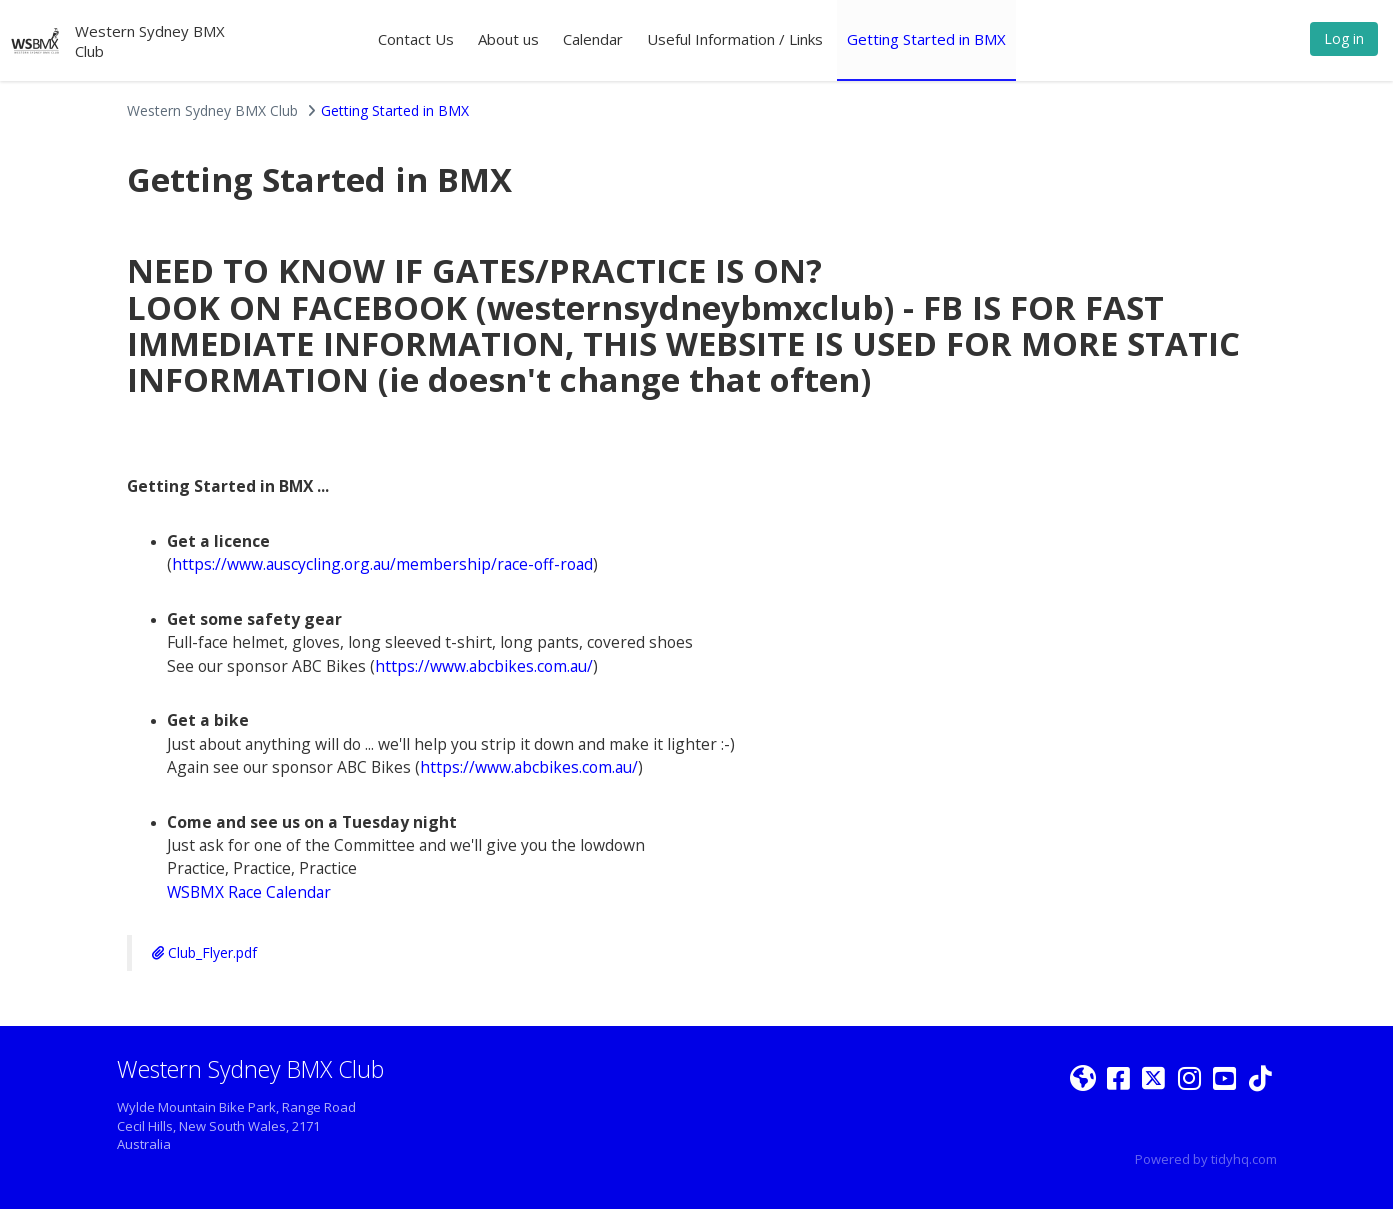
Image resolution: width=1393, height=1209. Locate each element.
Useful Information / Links (735, 39)
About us (508, 39)
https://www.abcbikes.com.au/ (484, 666)
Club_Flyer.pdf (204, 952)
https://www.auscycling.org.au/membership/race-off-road (382, 564)
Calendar (593, 39)
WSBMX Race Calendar (249, 892)
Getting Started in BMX (926, 39)
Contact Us (416, 39)
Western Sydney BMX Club (212, 110)
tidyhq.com (1244, 1159)
